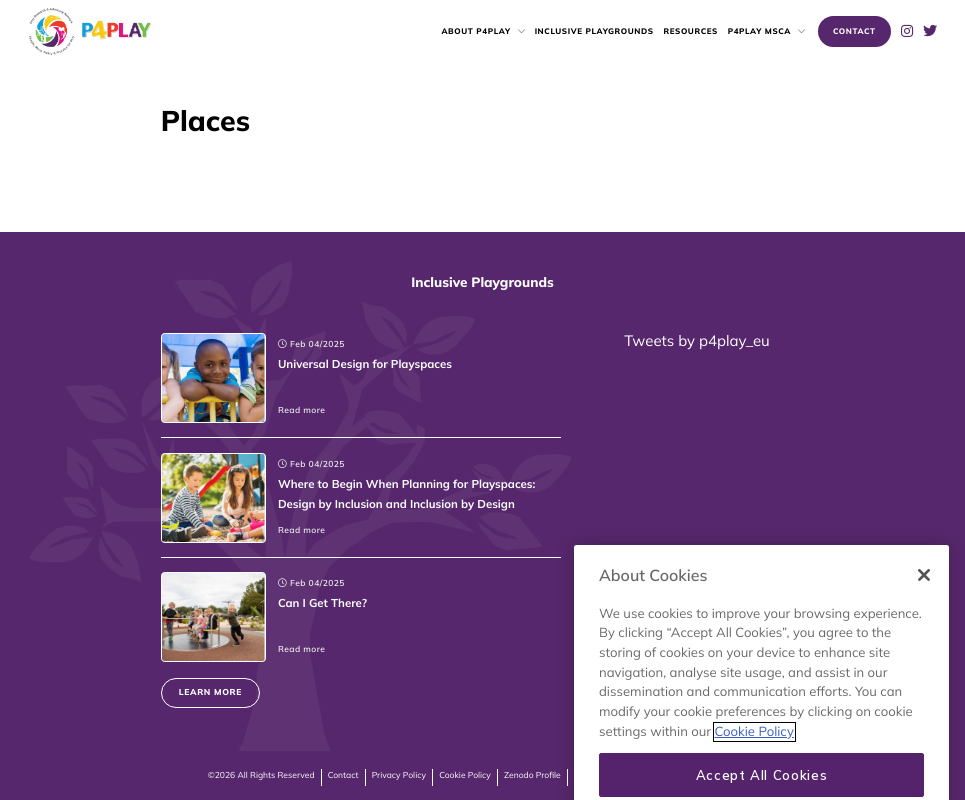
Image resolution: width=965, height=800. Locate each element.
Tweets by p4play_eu (696, 340)
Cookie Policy (465, 775)
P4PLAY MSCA (759, 31)
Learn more (210, 692)
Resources (690, 31)
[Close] (924, 613)
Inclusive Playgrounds (594, 31)
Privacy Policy (399, 775)
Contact (343, 775)
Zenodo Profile (532, 775)
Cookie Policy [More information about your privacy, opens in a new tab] (754, 770)
